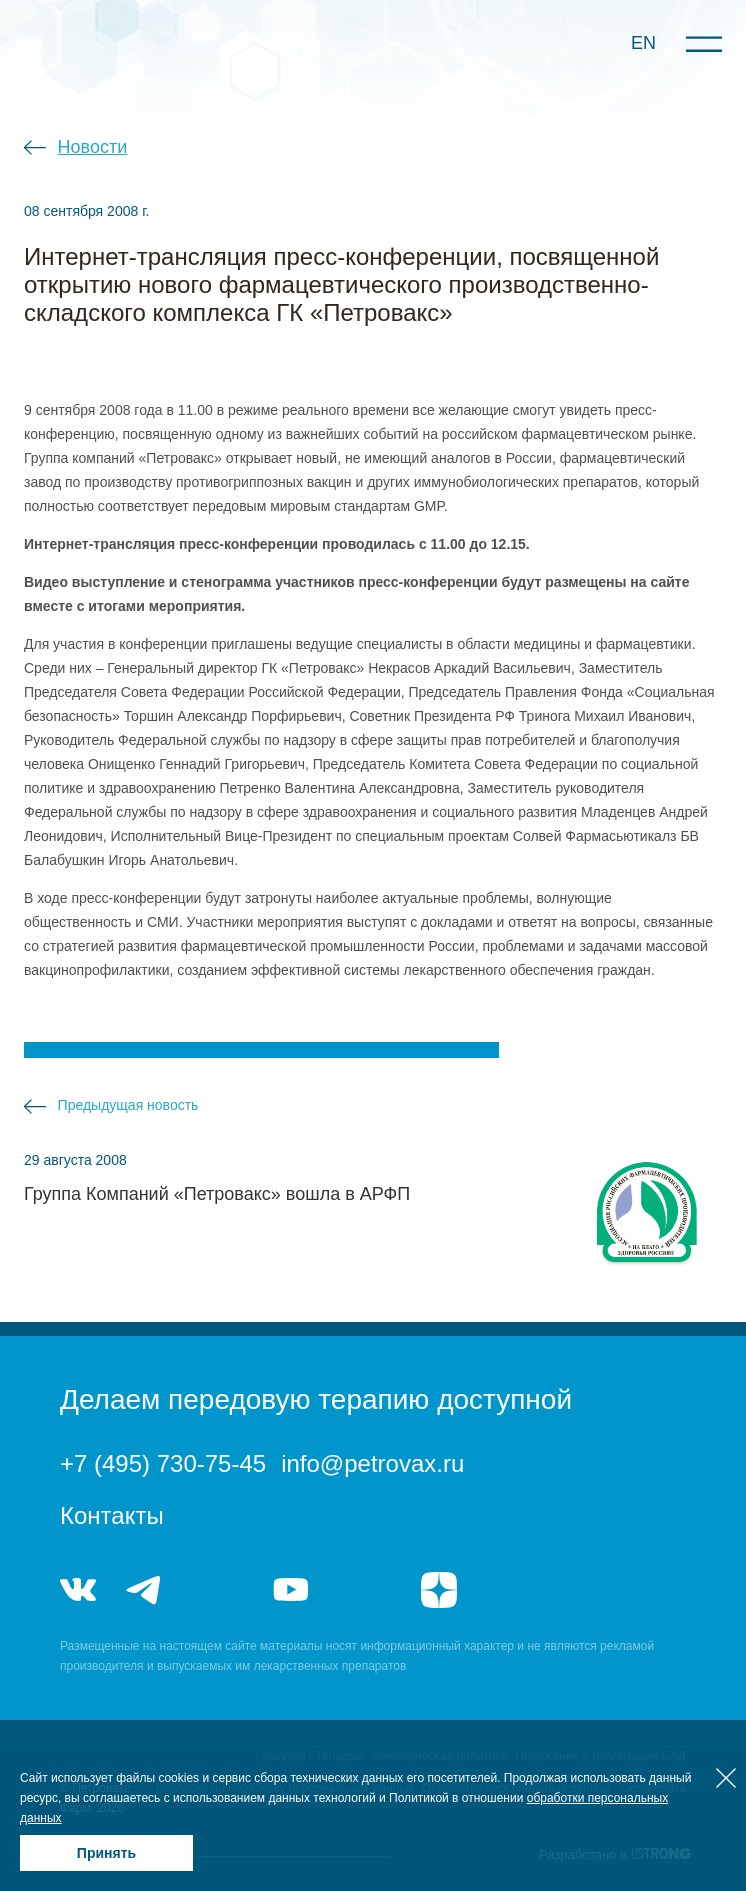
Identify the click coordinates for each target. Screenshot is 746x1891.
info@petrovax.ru (372, 1463)
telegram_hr (217, 1590)
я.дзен (439, 1590)
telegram (144, 1590)
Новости (93, 147)
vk (78, 1590)
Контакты (112, 1515)
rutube (364, 1590)
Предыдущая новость (128, 1105)
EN (643, 43)
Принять (106, 1853)
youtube (291, 1590)
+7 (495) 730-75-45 (163, 1463)
